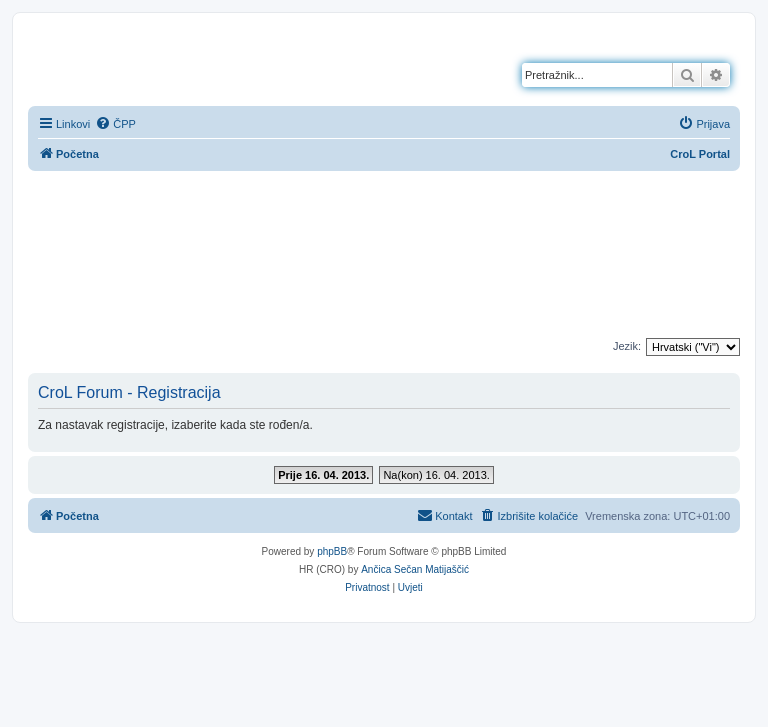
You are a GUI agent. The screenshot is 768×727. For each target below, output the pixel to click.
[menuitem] (115, 124)
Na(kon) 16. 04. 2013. (436, 475)
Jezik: (627, 346)
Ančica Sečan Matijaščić (415, 569)
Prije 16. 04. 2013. (323, 475)
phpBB (332, 551)
